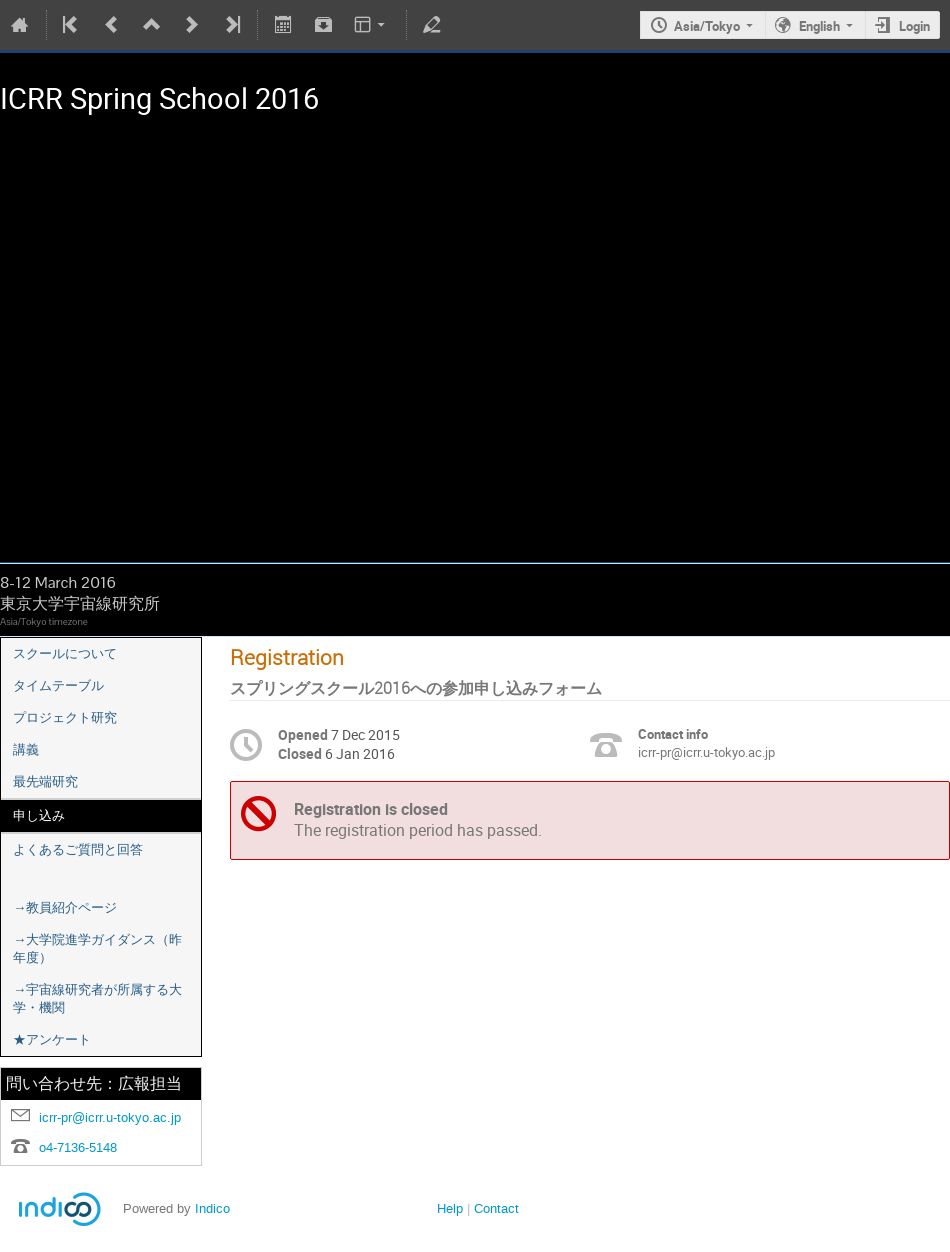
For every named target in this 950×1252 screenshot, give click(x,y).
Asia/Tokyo (707, 26)
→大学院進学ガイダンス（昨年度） (97, 948)
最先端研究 (45, 781)
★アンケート (52, 1039)
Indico (212, 1208)
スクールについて (65, 653)
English (819, 26)
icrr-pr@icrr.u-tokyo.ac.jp (110, 1117)
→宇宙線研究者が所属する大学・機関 (97, 998)
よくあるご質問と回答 (78, 849)
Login (914, 26)
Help (450, 1208)
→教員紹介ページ (65, 907)
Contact (496, 1208)
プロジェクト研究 (65, 717)
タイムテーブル (58, 685)
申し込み (39, 815)
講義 (26, 749)
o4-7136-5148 (78, 1147)
